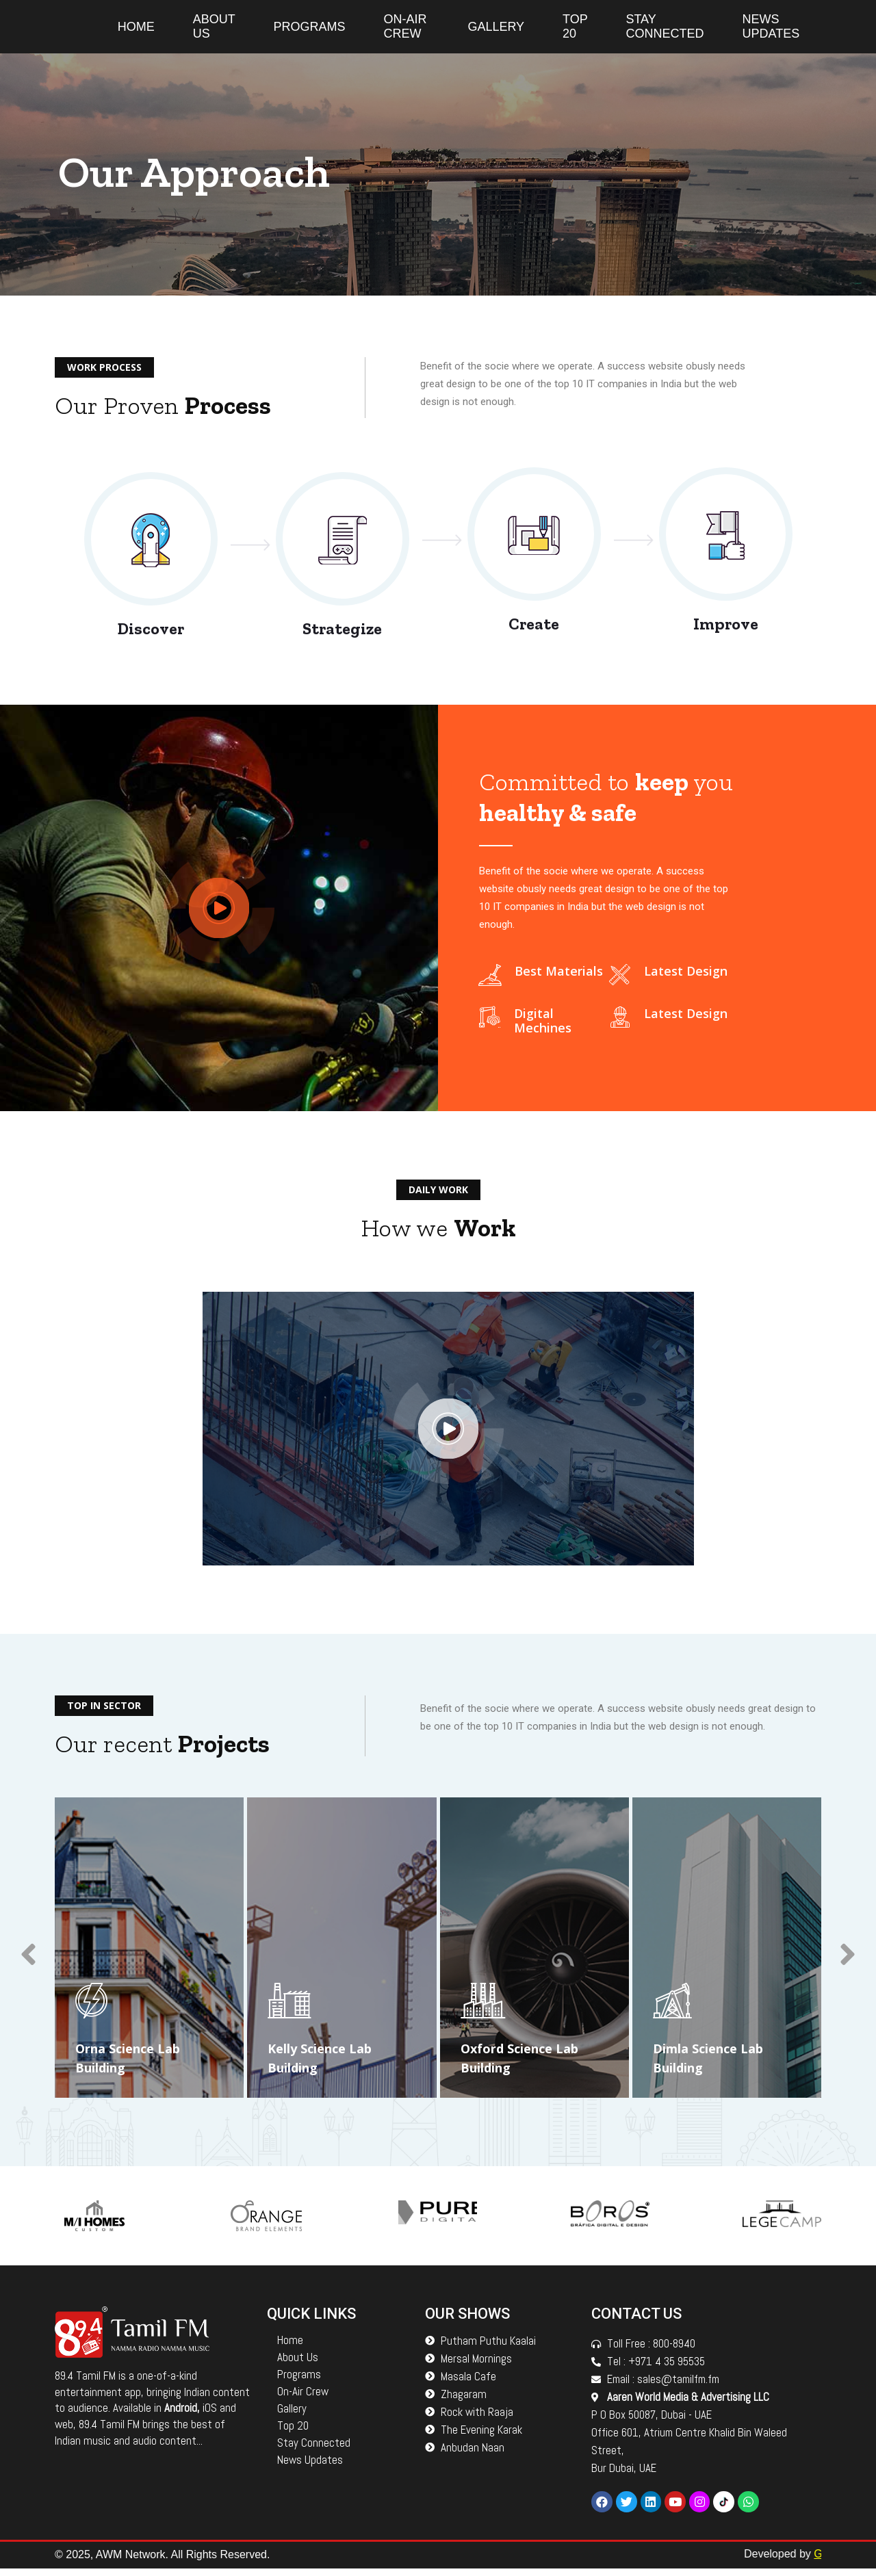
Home (136, 27)
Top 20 (575, 26)
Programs (309, 27)
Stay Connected (665, 26)
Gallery (495, 27)
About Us (214, 26)
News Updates (770, 26)
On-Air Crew (404, 26)
